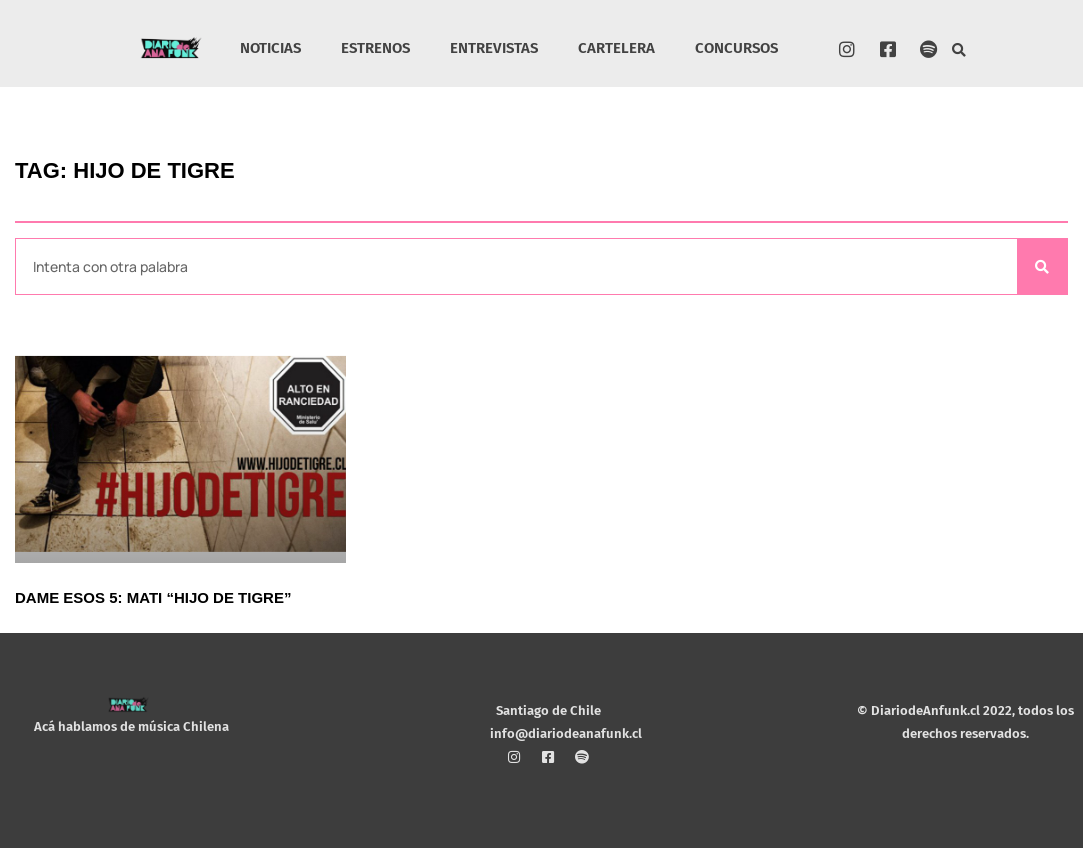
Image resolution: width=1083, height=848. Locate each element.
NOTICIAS (270, 48)
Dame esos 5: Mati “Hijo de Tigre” (153, 597)
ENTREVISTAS (494, 48)
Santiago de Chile (548, 710)
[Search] (1042, 266)
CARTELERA (616, 48)
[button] (959, 50)
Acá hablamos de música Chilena (131, 726)
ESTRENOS (375, 48)
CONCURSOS (736, 48)
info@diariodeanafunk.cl (566, 732)
